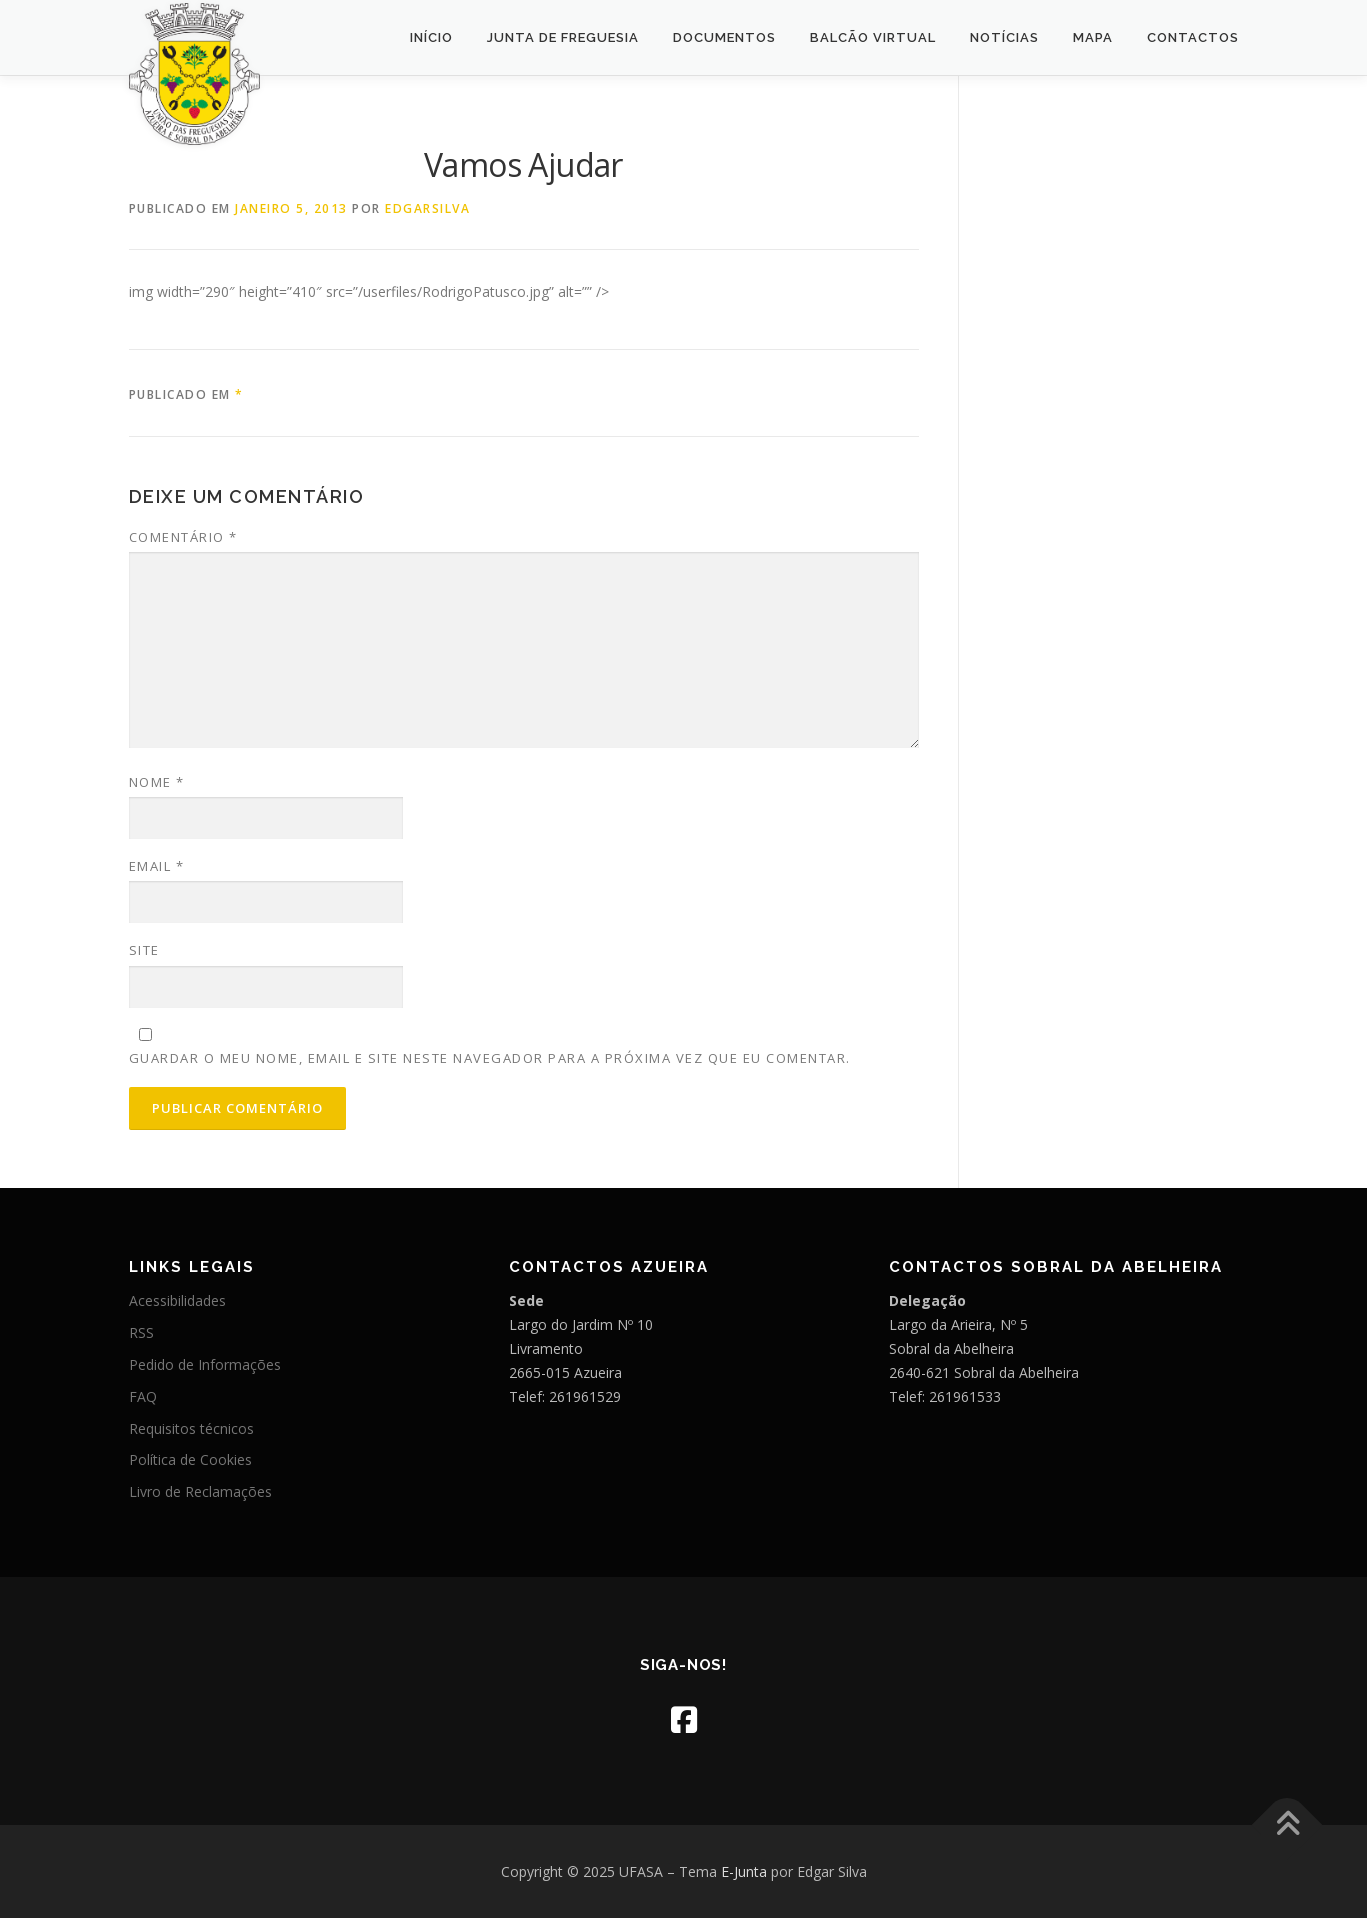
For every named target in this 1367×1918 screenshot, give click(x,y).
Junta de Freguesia (563, 37)
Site (144, 950)
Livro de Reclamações (200, 1491)
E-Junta (744, 1871)
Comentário (183, 537)
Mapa (1093, 37)
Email (157, 866)
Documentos (724, 37)
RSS (141, 1332)
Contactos (1193, 37)
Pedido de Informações (205, 1364)
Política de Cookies (190, 1459)
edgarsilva (427, 208)
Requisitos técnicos (191, 1428)
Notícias (1004, 37)
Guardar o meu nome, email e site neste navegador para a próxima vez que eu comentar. (490, 1058)
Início (431, 37)
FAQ (143, 1396)
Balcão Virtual (873, 37)
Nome (157, 782)
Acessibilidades (177, 1300)
